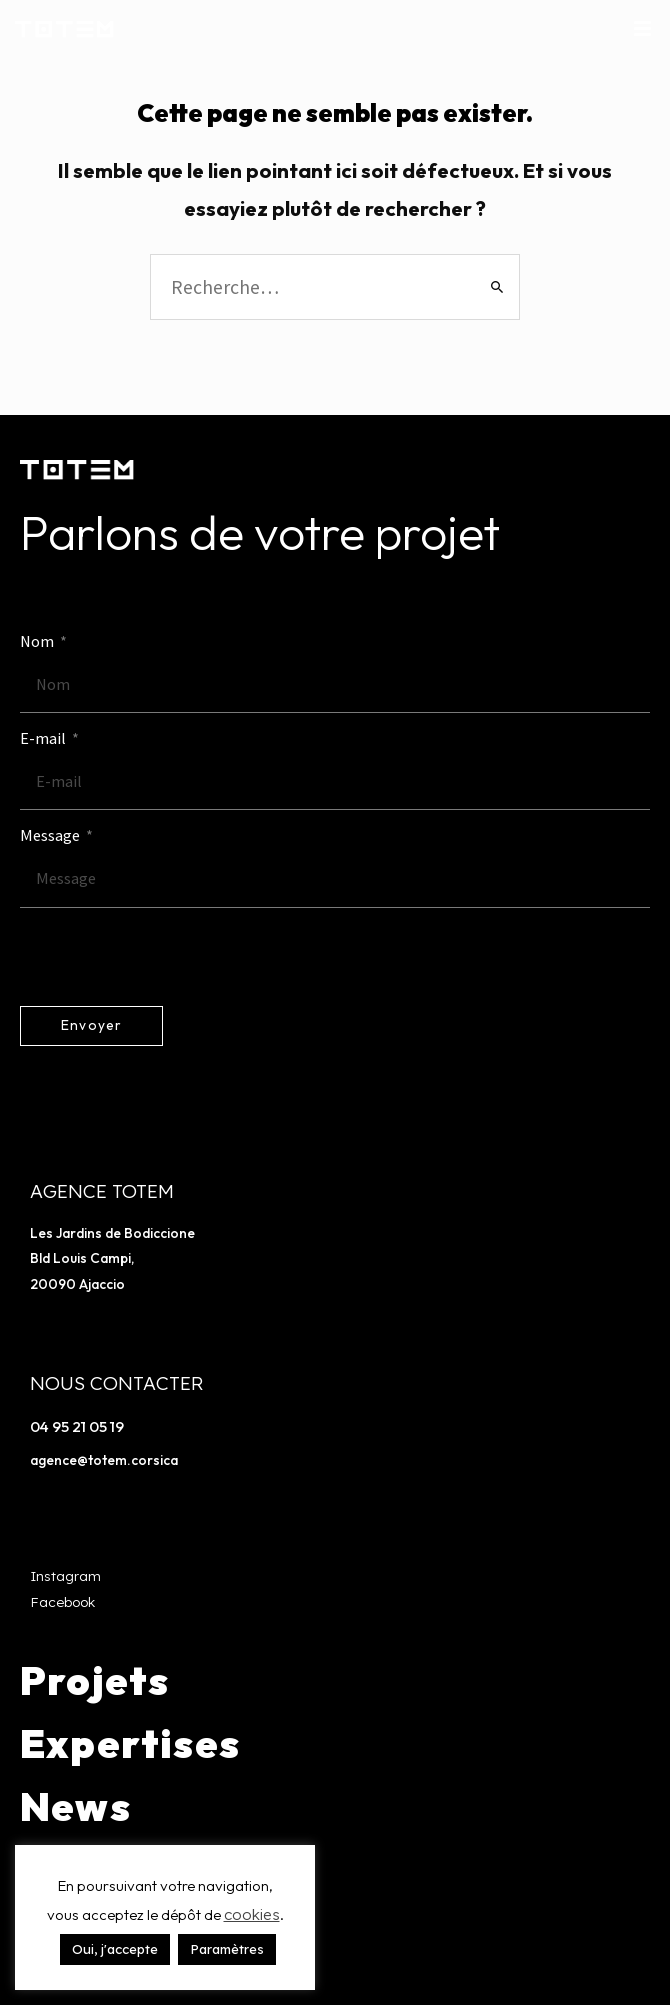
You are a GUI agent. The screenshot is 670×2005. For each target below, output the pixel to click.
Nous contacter (116, 1383)
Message (51, 835)
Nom (38, 641)
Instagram (65, 1575)
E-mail (44, 738)
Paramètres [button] (227, 1949)
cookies (252, 1914)
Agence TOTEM (102, 1191)
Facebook (62, 1601)
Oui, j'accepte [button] (115, 1949)
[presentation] (172, 957)
